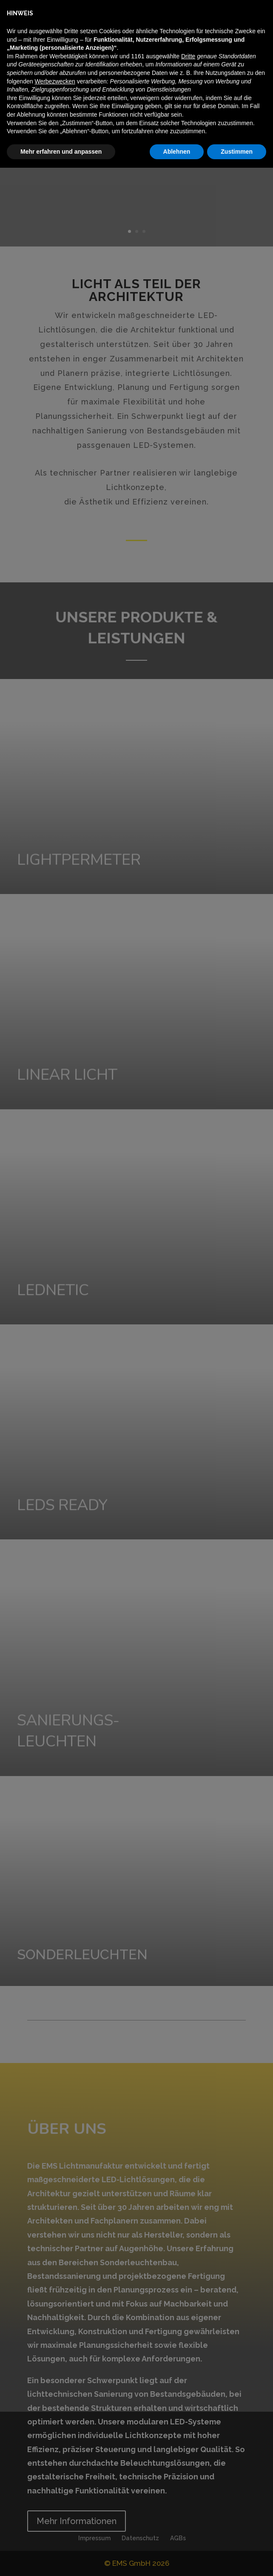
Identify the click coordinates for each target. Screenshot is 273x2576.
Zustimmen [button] (237, 2559)
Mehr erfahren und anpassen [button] (61, 2559)
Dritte (188, 2464)
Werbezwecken (54, 2489)
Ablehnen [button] (177, 2559)
